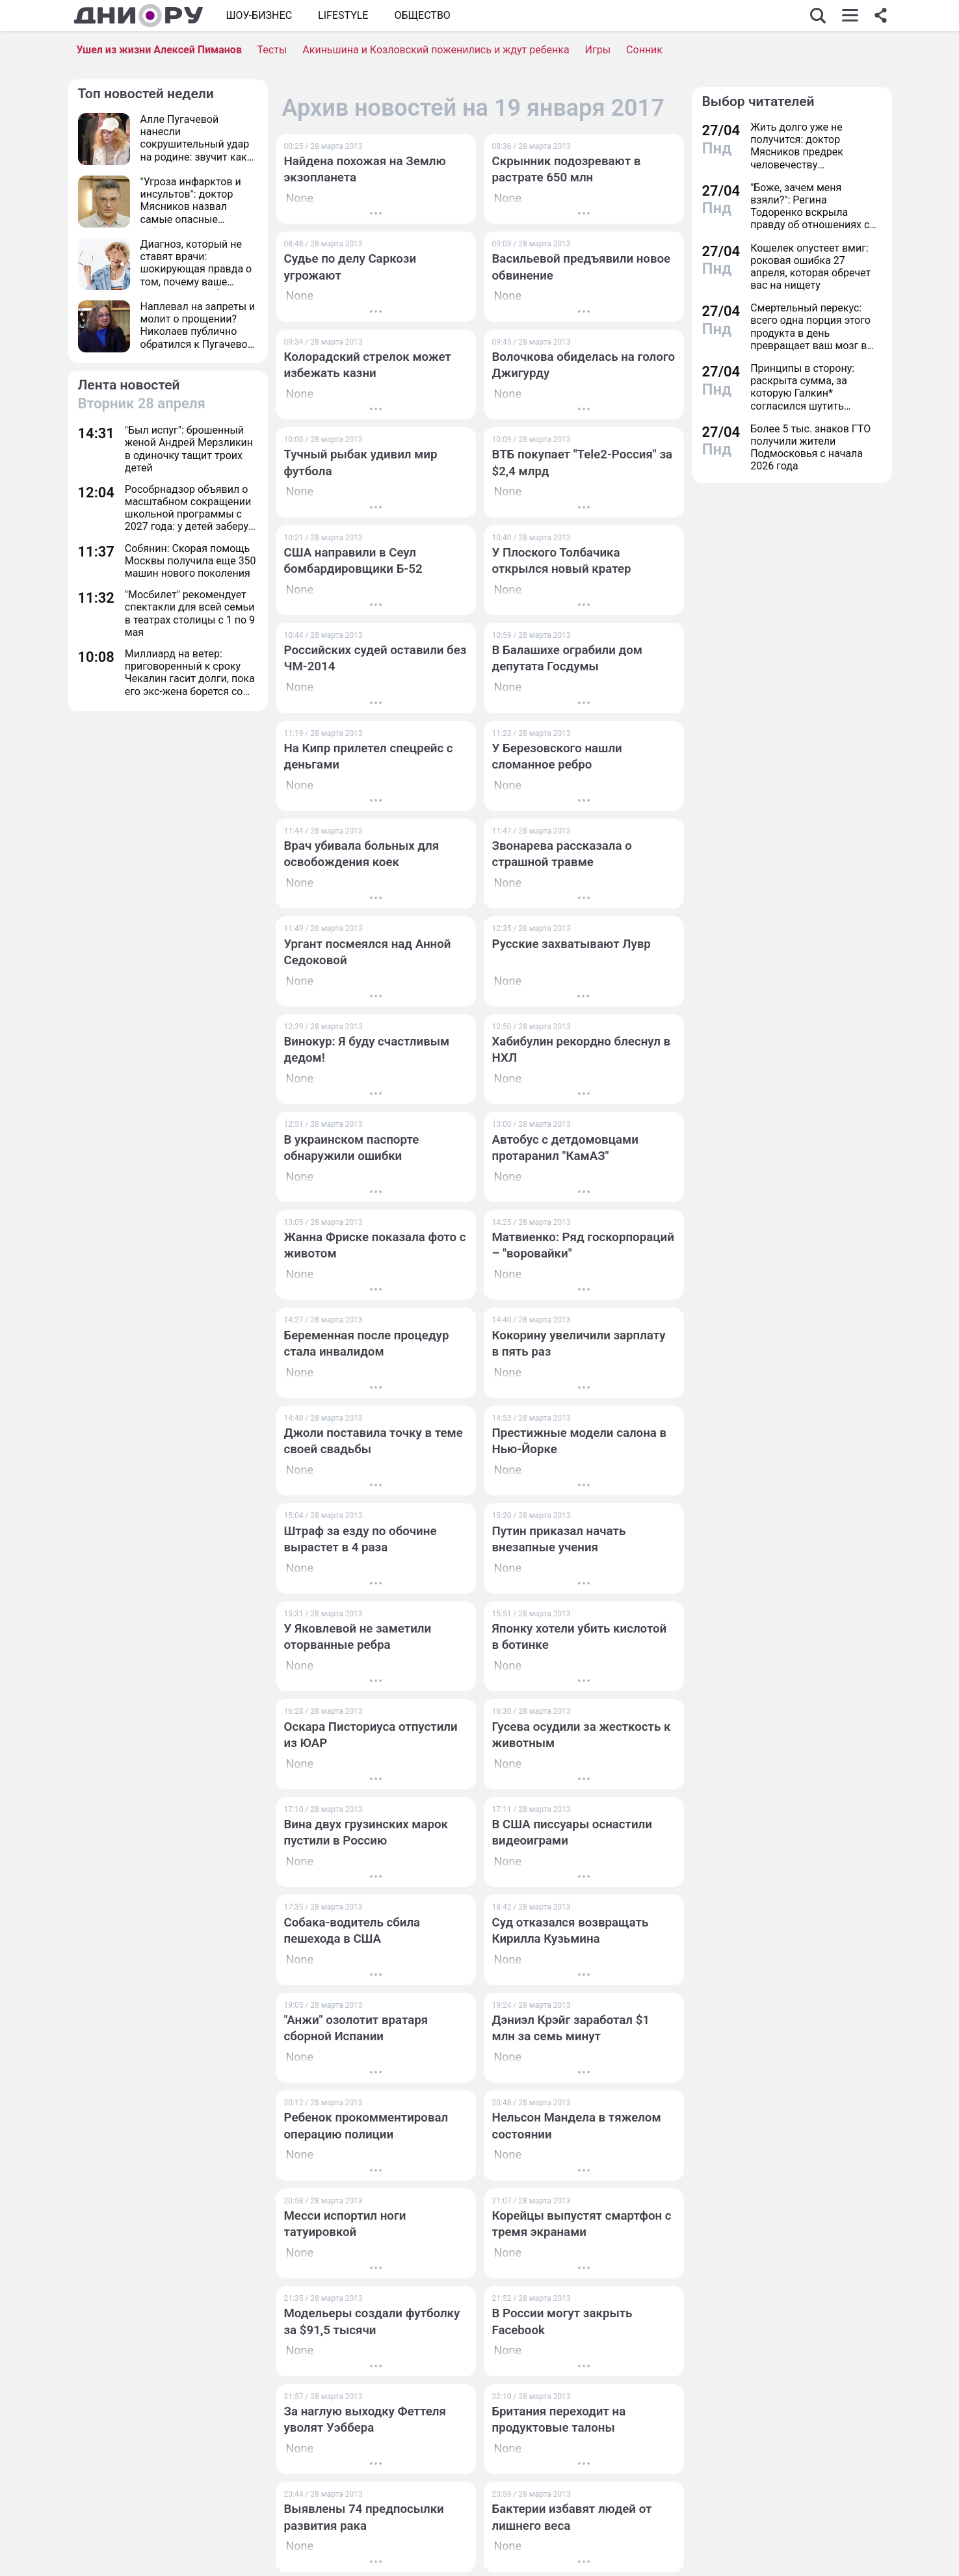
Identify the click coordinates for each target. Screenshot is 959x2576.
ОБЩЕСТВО (422, 15)
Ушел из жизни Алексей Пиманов (159, 50)
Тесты (272, 50)
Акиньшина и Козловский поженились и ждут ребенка (435, 50)
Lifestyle (343, 15)
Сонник (644, 50)
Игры (598, 50)
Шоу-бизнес (259, 15)
